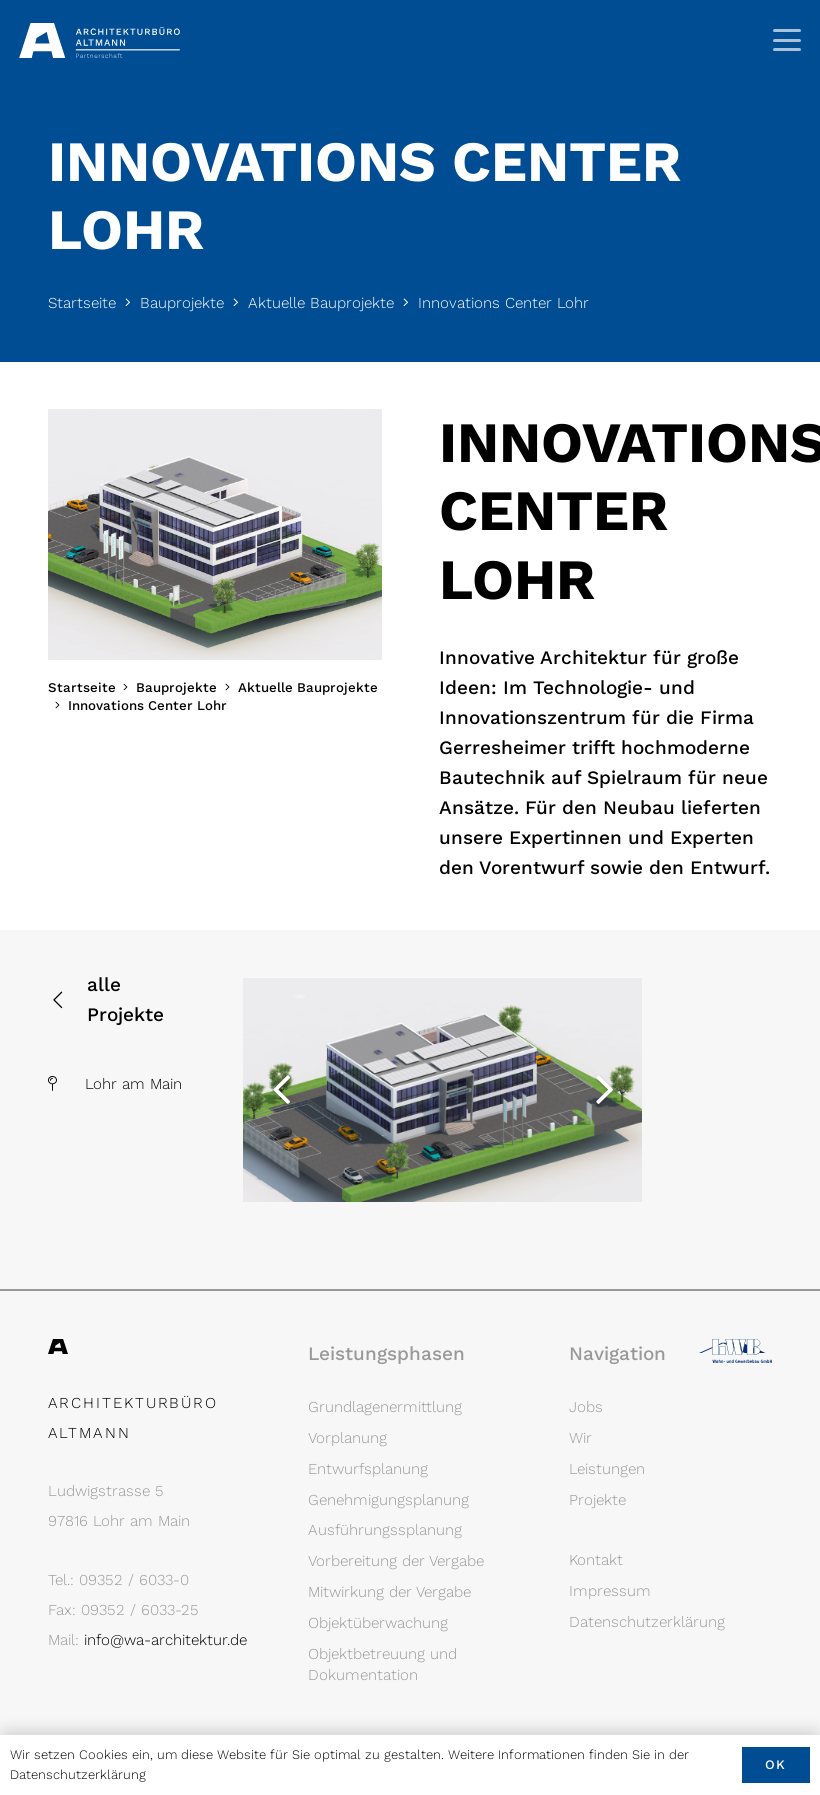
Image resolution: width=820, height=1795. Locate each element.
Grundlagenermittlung (385, 1407)
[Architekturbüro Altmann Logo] (99, 40)
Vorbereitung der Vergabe (396, 1561)
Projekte (597, 1500)
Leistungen (607, 1469)
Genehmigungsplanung (388, 1500)
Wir (580, 1438)
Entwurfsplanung (368, 1469)
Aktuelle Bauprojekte (321, 303)
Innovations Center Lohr (503, 303)
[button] (787, 40)
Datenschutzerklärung (647, 1622)
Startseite (82, 303)
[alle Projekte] (68, 999)
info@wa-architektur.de (165, 1640)
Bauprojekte (182, 303)
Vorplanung (347, 1438)
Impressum (610, 1591)
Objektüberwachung (378, 1623)
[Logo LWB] (735, 1354)
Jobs (586, 1407)
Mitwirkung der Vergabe (389, 1592)
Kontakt (596, 1560)
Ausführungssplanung (385, 1530)
